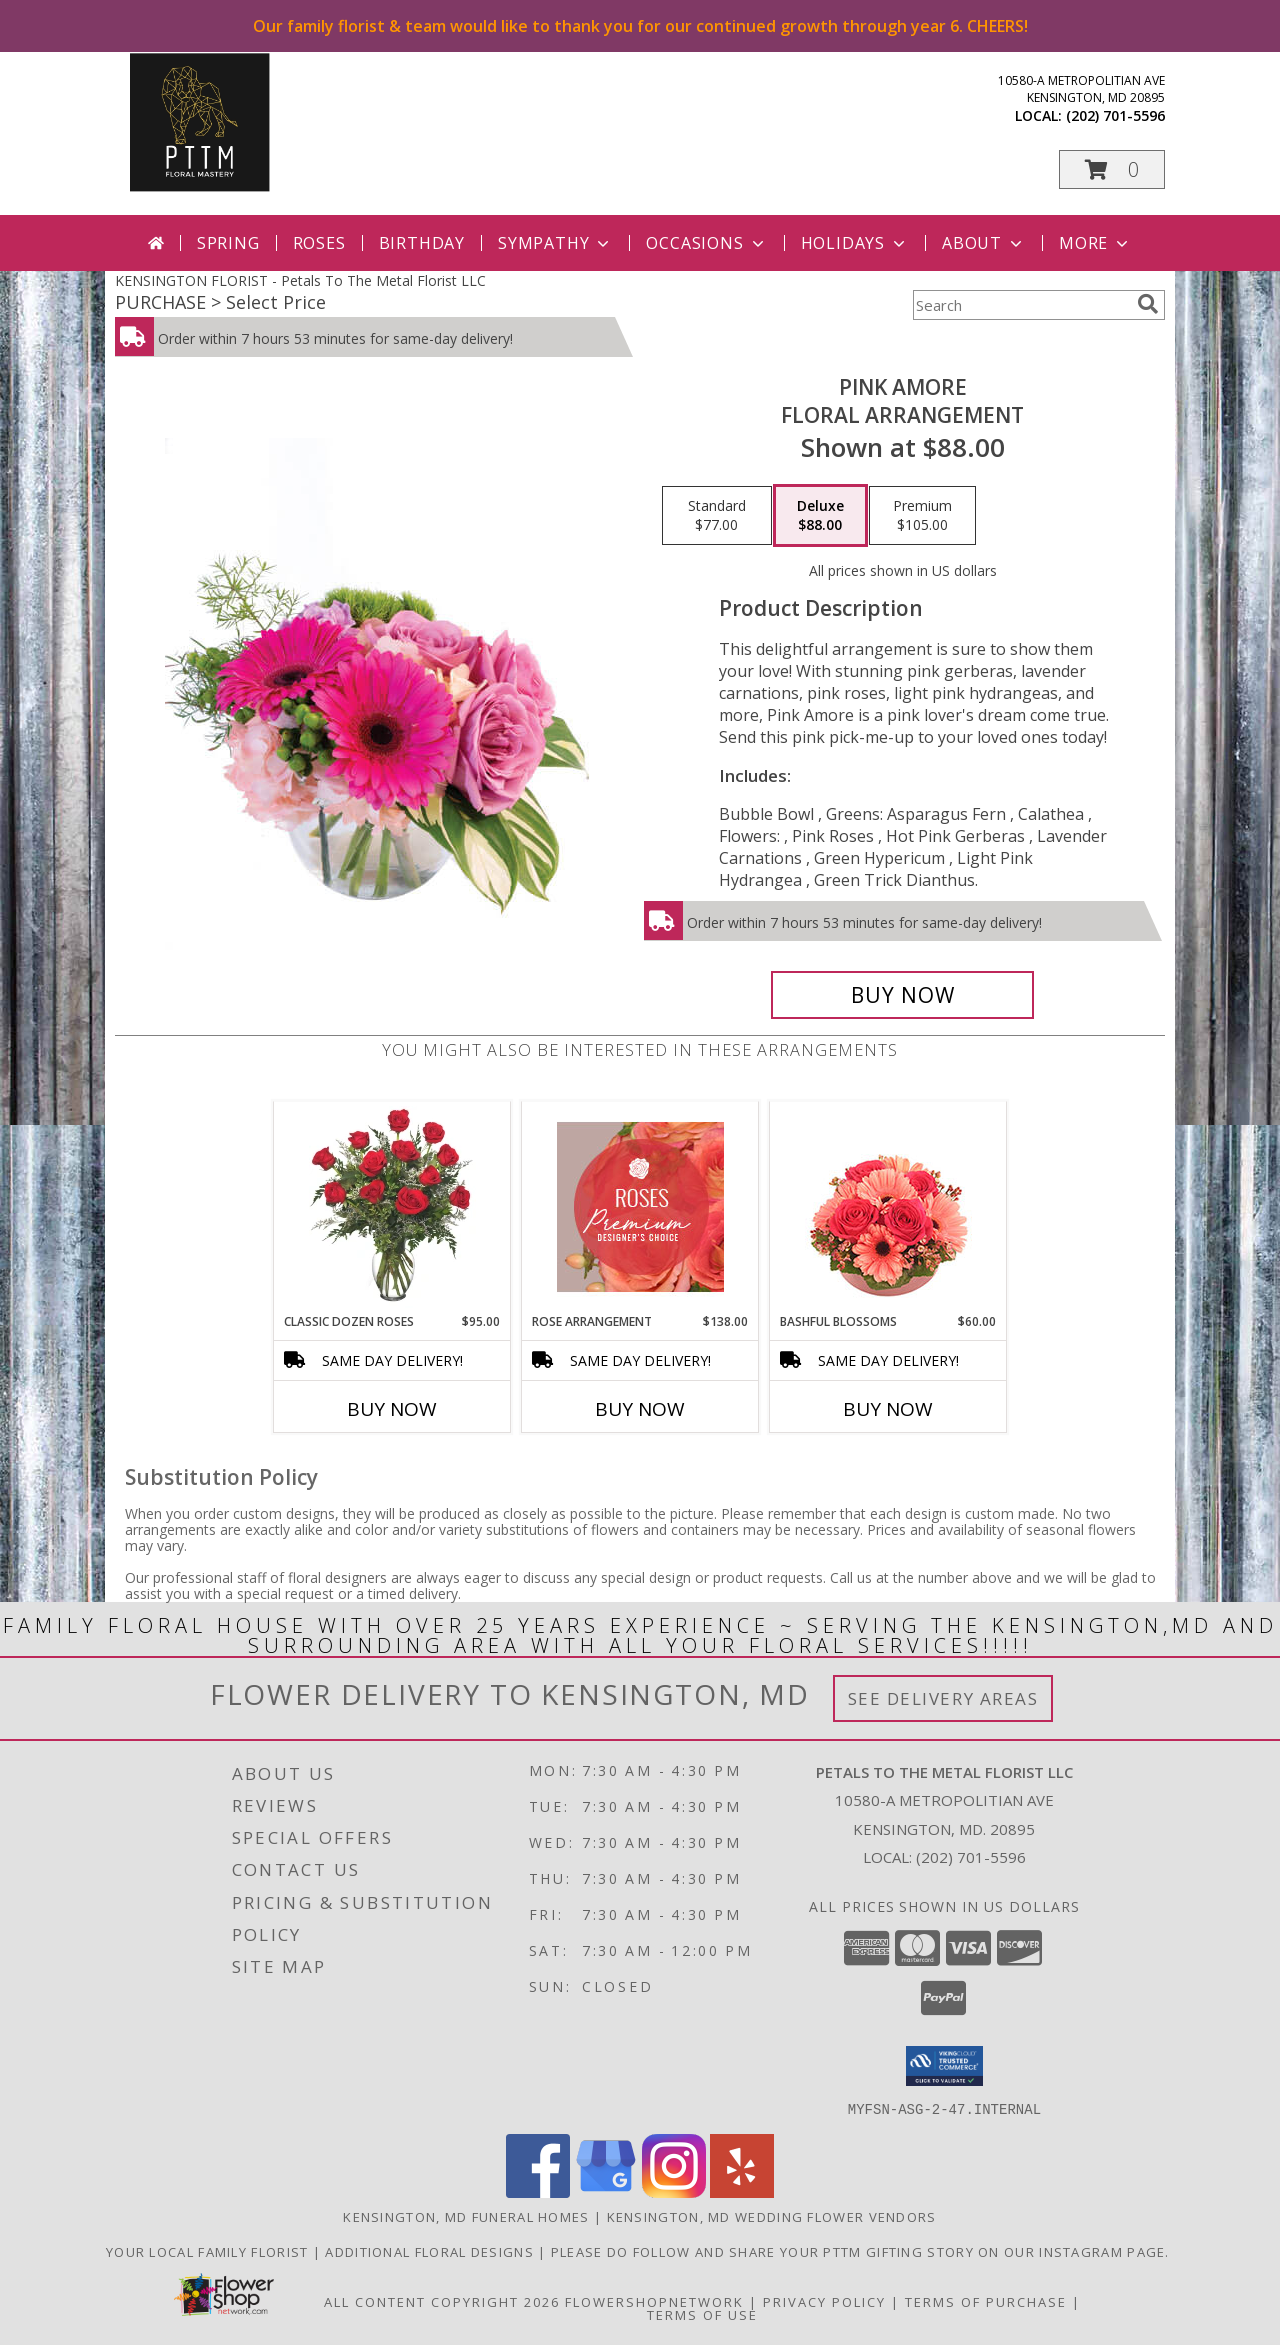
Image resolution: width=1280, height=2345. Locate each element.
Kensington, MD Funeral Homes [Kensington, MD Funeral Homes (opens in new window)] (466, 2216)
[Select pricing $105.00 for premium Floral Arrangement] (922, 516)
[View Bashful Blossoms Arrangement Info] (888, 1207)
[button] (1112, 169)
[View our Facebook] (538, 2191)
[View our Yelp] (742, 2191)
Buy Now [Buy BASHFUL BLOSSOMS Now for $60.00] (888, 1409)
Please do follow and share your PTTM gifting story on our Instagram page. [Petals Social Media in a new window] (862, 2251)
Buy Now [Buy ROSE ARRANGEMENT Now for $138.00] (640, 1409)
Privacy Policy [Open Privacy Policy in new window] (824, 2301)
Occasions (706, 243)
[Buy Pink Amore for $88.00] (902, 995)
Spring (228, 243)
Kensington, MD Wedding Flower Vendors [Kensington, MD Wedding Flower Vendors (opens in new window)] (772, 2216)
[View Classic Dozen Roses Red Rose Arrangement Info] (392, 1207)
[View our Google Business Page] (606, 2191)
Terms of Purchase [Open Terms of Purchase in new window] (986, 2301)
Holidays (855, 243)
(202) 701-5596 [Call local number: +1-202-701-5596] (1115, 115)
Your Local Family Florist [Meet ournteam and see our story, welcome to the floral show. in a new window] (209, 2251)
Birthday (422, 243)
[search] (1148, 304)
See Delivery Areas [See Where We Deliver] (943, 1698)
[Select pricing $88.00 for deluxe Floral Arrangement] (820, 516)
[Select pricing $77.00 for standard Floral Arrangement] (717, 516)
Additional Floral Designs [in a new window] (431, 2251)
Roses (319, 243)
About (984, 243)
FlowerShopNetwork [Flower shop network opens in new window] (654, 2301)
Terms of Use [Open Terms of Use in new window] (702, 2314)
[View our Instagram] (674, 2191)
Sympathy (555, 243)
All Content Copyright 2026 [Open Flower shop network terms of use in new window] (442, 2301)
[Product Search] (1021, 305)
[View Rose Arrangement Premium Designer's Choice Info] (640, 1207)
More (1095, 243)
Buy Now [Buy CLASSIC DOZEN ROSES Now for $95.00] (392, 1409)
